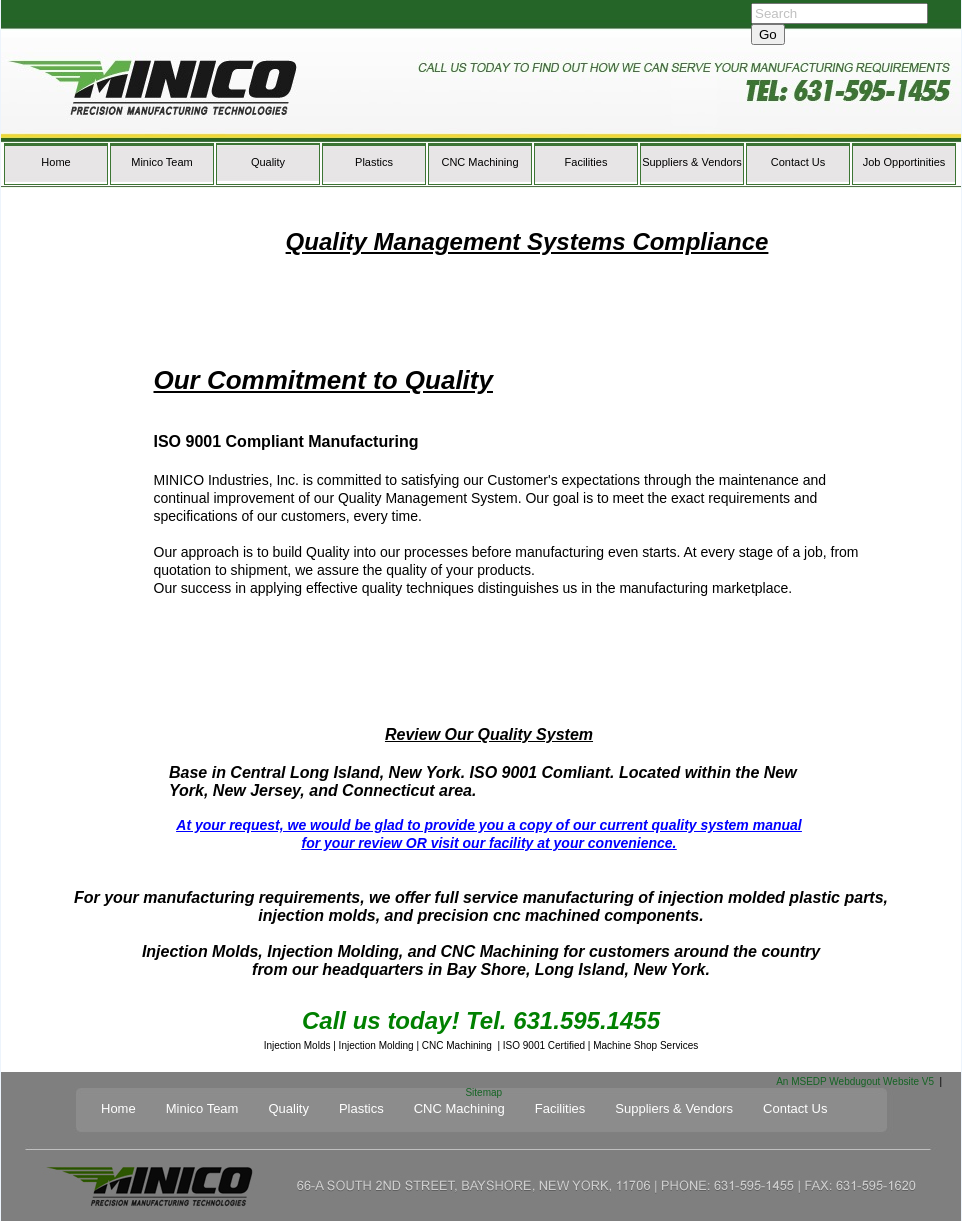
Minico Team (162, 162)
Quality (268, 162)
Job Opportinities (904, 162)
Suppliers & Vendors (692, 162)
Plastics (374, 162)
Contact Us (798, 162)
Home (55, 162)
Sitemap (483, 1092)
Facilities (586, 162)
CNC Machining (479, 162)
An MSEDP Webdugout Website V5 (855, 1081)
